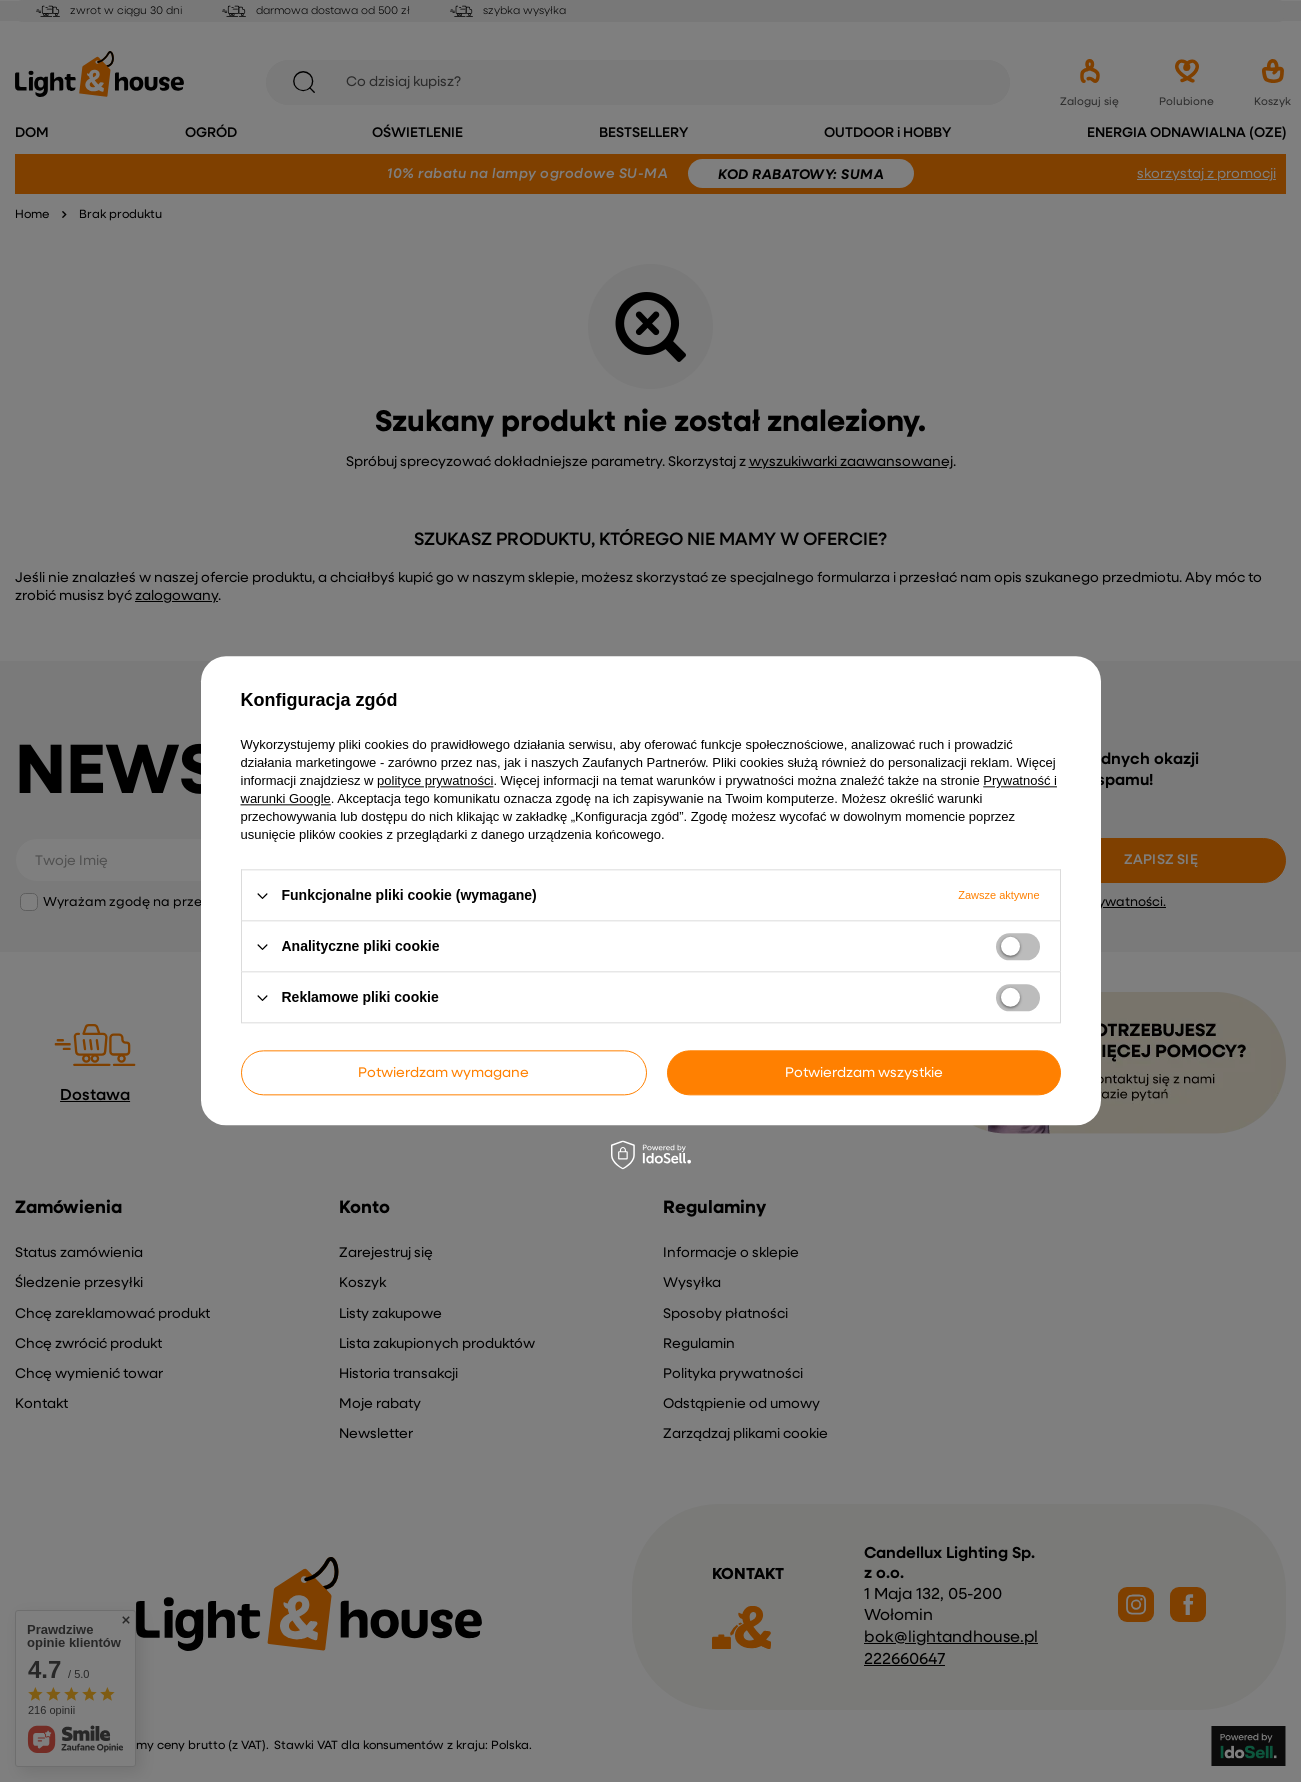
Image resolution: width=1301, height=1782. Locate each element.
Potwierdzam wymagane (443, 1073)
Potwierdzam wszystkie (864, 1073)
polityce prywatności (435, 780)
